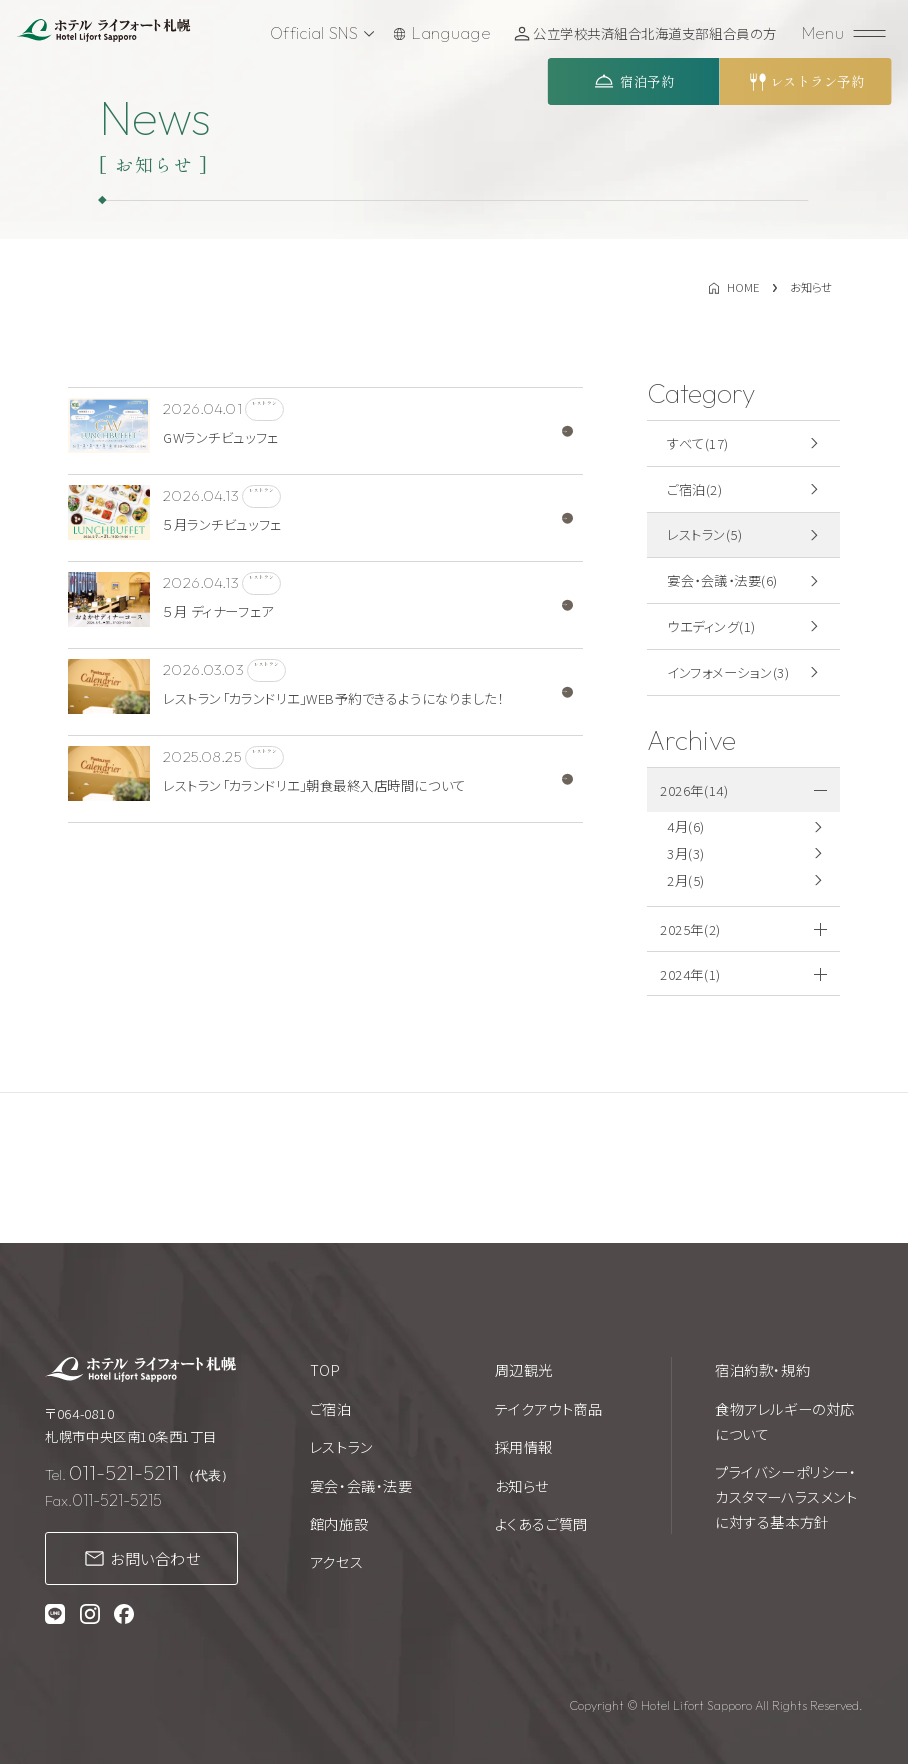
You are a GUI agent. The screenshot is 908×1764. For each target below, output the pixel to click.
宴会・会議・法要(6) (722, 580)
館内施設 (339, 1523)
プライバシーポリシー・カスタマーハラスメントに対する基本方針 (786, 1496)
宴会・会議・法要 (361, 1485)
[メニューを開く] (846, 34)
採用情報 (524, 1446)
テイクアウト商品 (549, 1408)
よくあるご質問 (541, 1523)
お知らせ (522, 1485)
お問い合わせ (155, 1558)
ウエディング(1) (711, 626)
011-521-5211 (124, 1472)
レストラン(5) (704, 534)
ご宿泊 (331, 1408)
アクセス (336, 1561)
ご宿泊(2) (694, 489)
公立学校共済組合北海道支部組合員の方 (659, 33)
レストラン (341, 1446)
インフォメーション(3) (728, 672)
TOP (325, 1369)
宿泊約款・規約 (762, 1369)
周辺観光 (524, 1369)
